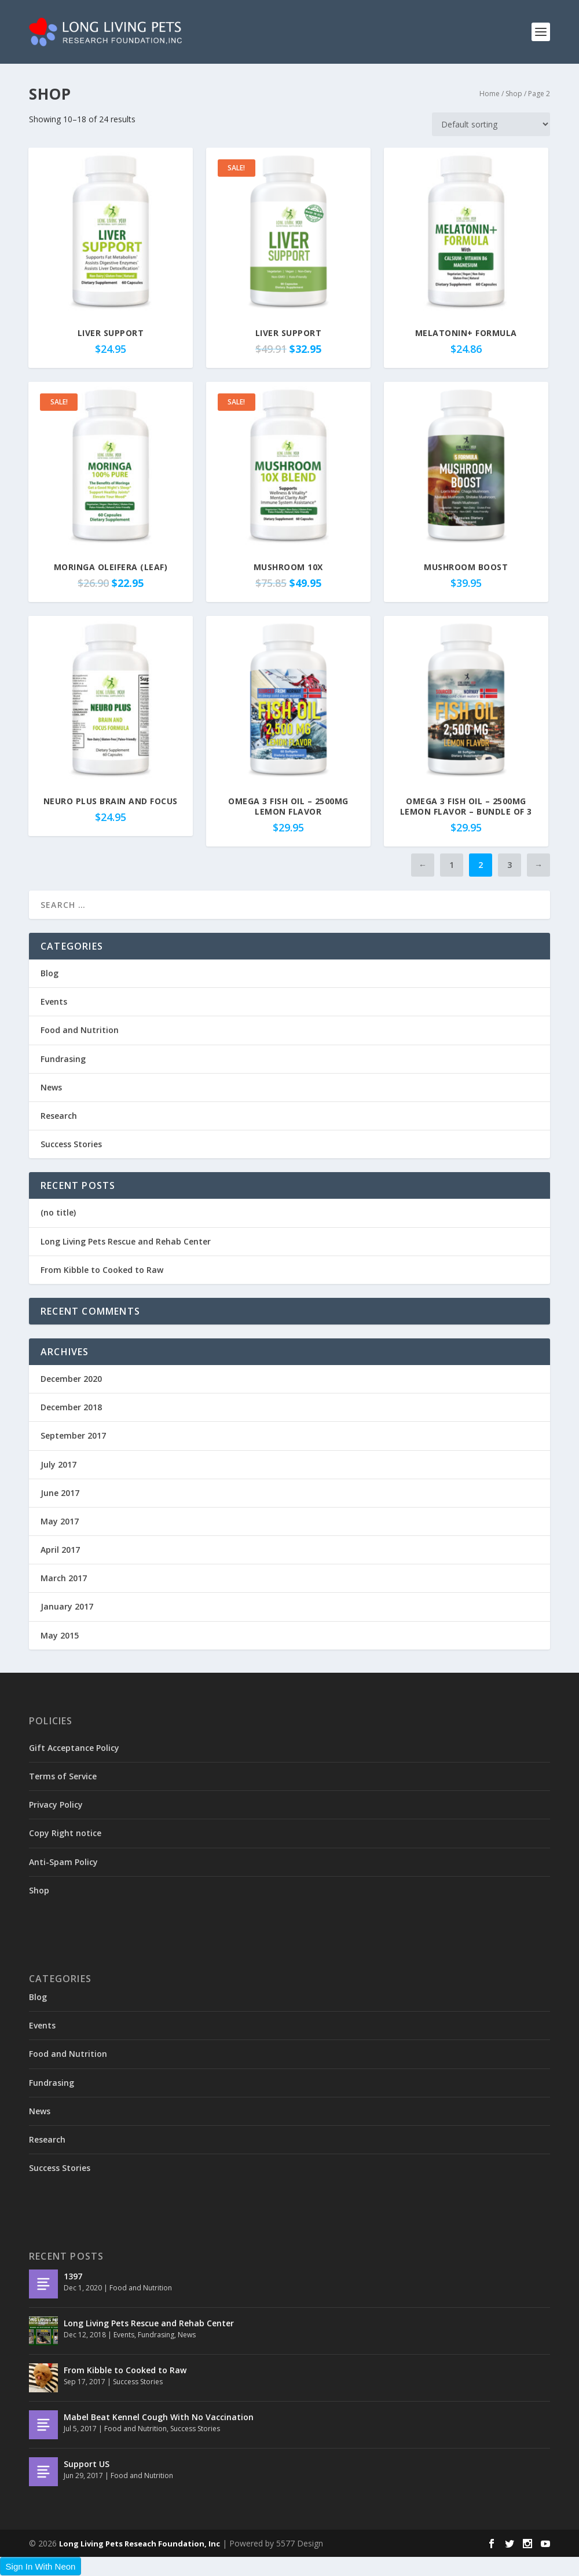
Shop (513, 93)
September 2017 (73, 1435)
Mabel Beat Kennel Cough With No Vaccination (159, 2416)
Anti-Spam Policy (63, 1861)
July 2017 (58, 1464)
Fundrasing (63, 1058)
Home (489, 93)
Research (59, 1115)
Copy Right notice (65, 1832)
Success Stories (71, 1144)
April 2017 (60, 1549)
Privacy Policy (56, 1804)
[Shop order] (491, 124)
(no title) (58, 1212)
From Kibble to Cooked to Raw (102, 1269)
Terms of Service (63, 1776)
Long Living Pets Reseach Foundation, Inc (139, 2543)
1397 (73, 2276)
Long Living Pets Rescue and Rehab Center (126, 1241)
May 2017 (60, 1521)
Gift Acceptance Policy (74, 1747)
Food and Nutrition (80, 1029)
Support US (86, 2463)
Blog (49, 973)
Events (54, 1001)
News (51, 1087)
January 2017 (67, 1606)
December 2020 (71, 1378)
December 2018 (71, 1407)
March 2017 (64, 1577)
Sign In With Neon (41, 2566)
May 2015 (60, 1635)
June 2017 (60, 1492)
